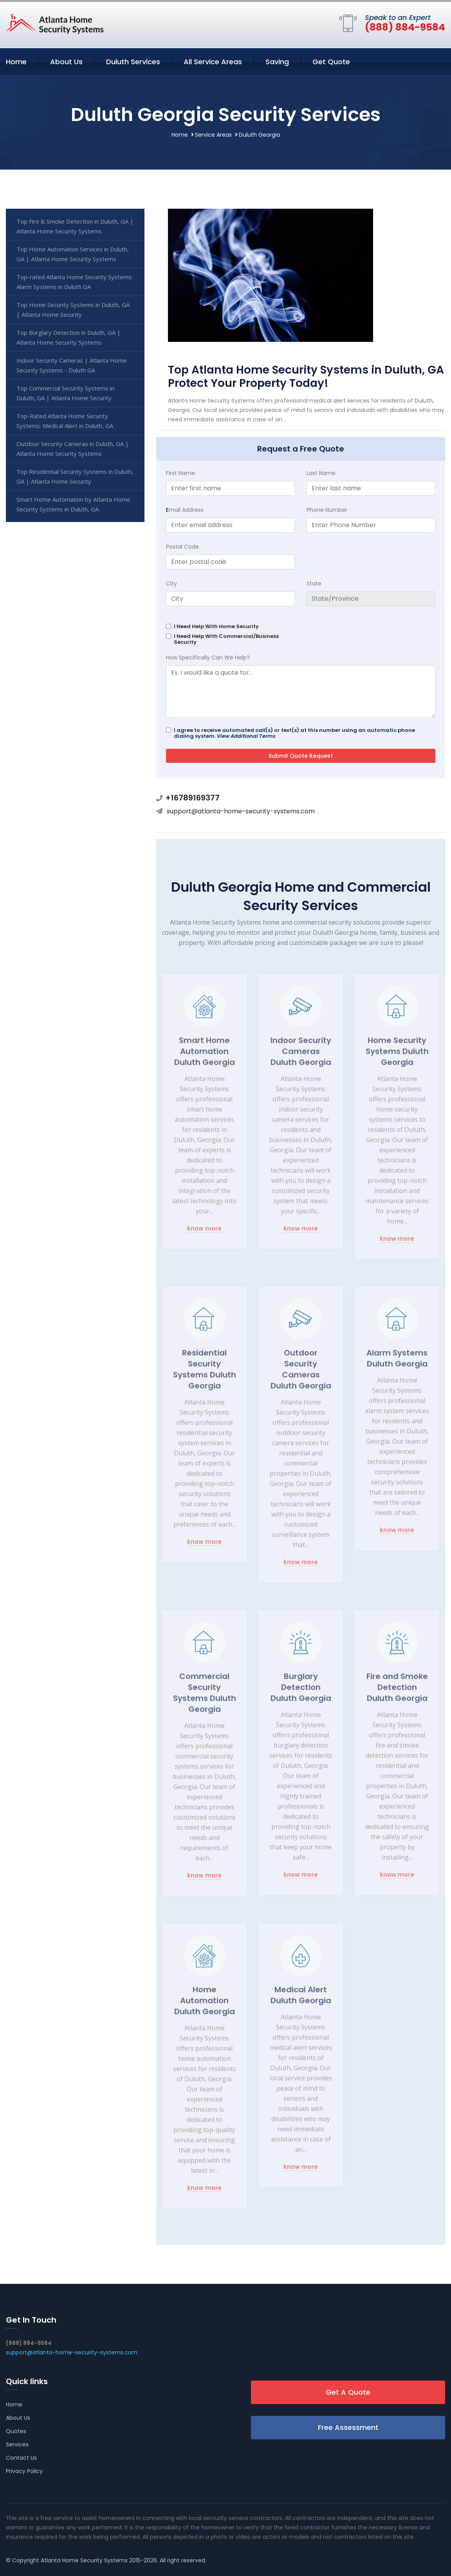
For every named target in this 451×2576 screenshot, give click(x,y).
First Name (180, 473)
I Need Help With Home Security (216, 626)
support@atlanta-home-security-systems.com (241, 811)
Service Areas (213, 135)
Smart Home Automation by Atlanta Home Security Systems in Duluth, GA (73, 504)
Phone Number (327, 510)
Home (16, 62)
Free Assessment (348, 2427)
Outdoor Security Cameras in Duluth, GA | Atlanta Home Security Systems (72, 448)
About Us (66, 62)
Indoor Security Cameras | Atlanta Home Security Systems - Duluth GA (71, 365)
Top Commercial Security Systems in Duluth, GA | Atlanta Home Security (65, 393)
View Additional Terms (246, 736)
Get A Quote (348, 2392)
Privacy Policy (24, 2471)
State (314, 583)
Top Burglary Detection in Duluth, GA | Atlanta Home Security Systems (68, 337)
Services (17, 2444)
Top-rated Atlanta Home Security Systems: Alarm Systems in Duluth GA (74, 282)
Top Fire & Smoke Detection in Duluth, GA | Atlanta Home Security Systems (74, 226)
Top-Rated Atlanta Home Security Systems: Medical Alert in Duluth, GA (64, 421)
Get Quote (331, 62)
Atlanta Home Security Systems (84, 2560)
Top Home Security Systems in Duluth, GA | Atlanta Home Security (73, 309)
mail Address (185, 510)
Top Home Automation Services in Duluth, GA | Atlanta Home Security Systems (72, 254)
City (171, 583)
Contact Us (21, 2458)
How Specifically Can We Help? (208, 657)
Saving (277, 62)
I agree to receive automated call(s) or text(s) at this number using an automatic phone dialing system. (294, 733)
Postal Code (182, 547)
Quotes (16, 2431)
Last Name (321, 473)
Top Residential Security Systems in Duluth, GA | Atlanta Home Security (74, 476)
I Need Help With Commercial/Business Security (226, 639)
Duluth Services (133, 62)
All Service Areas (213, 62)
